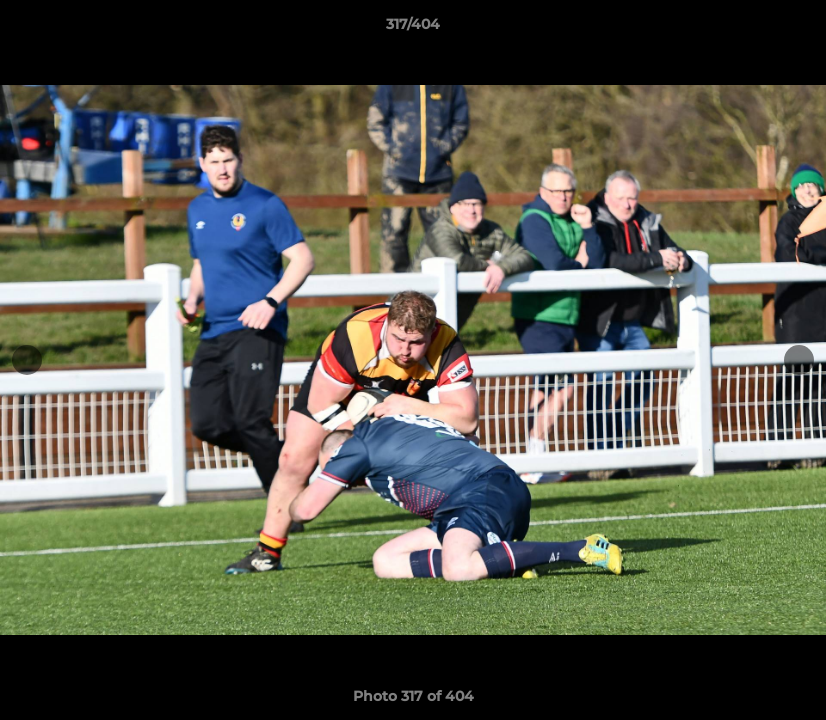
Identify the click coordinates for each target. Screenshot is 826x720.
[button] (790, 29)
